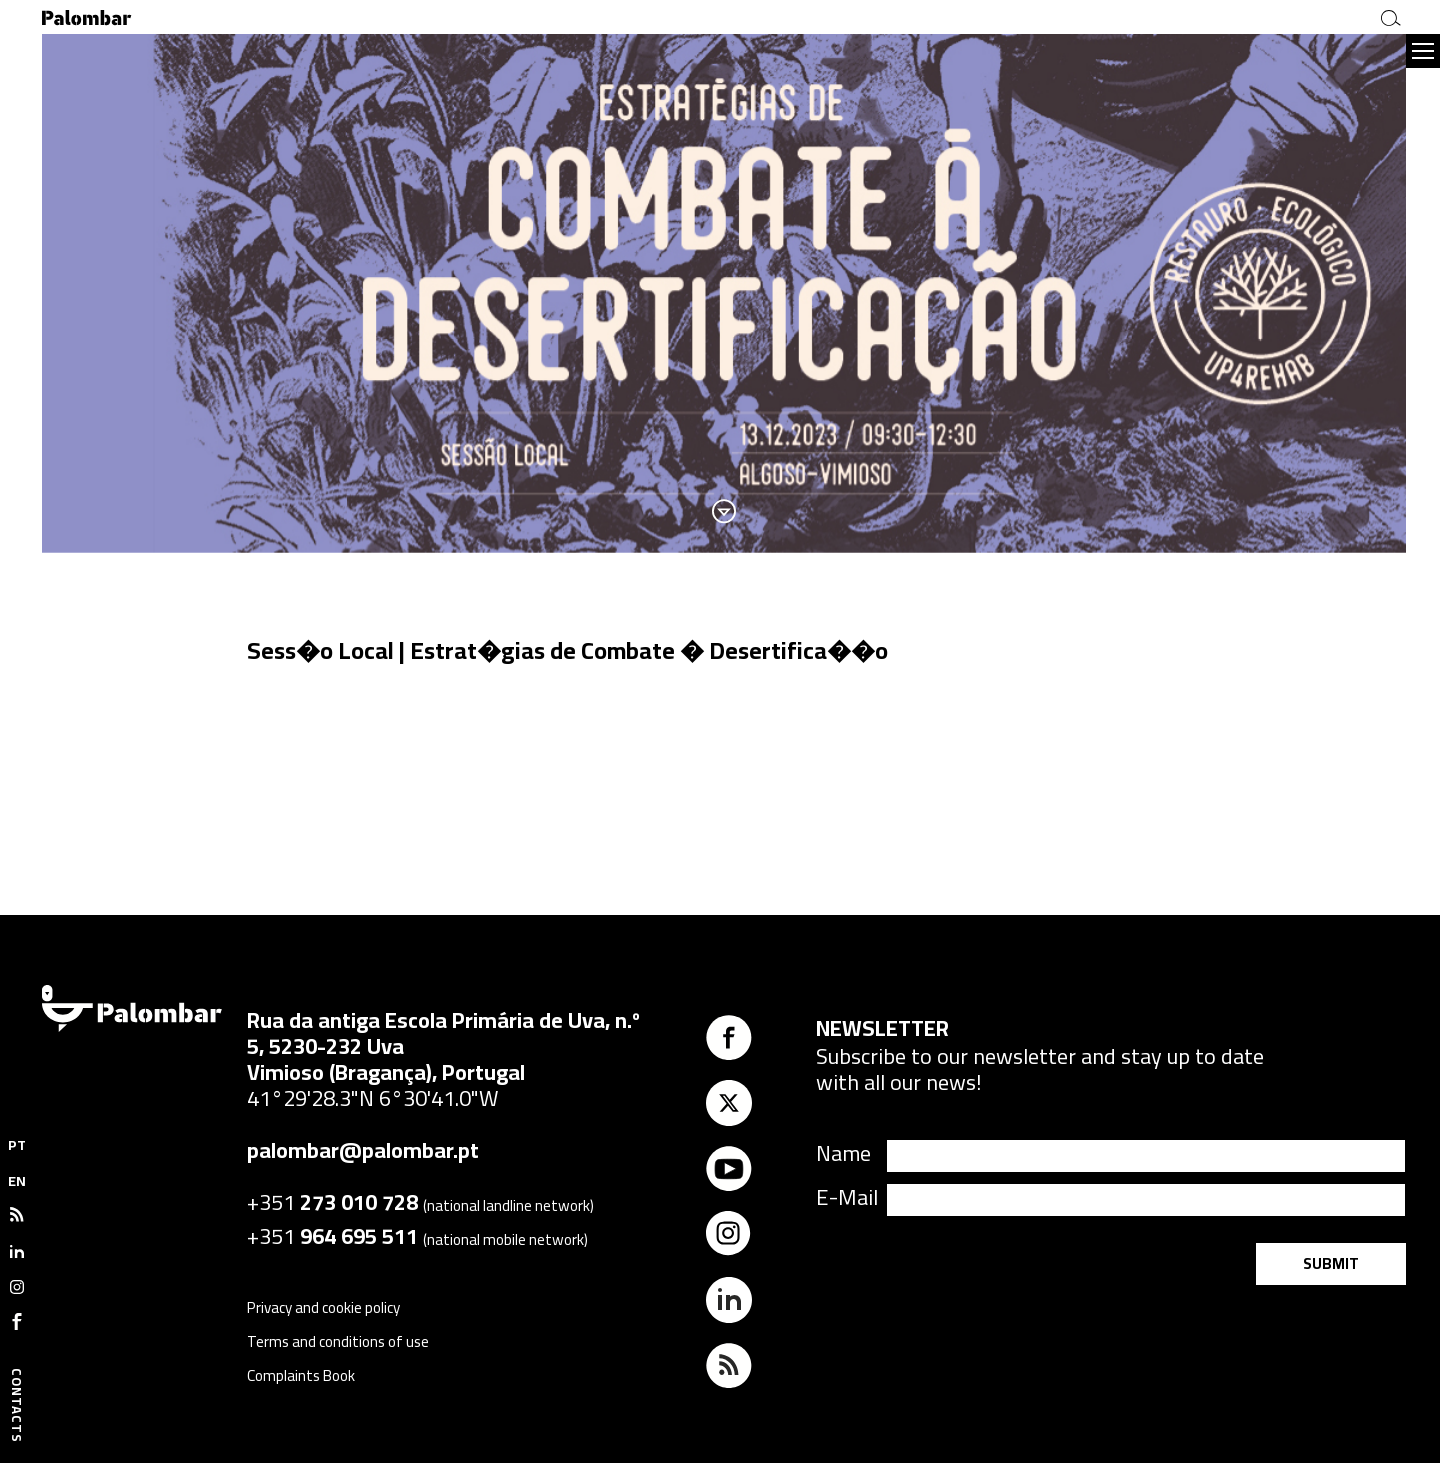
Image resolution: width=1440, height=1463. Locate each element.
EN (17, 1181)
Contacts (17, 1405)
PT (17, 1145)
